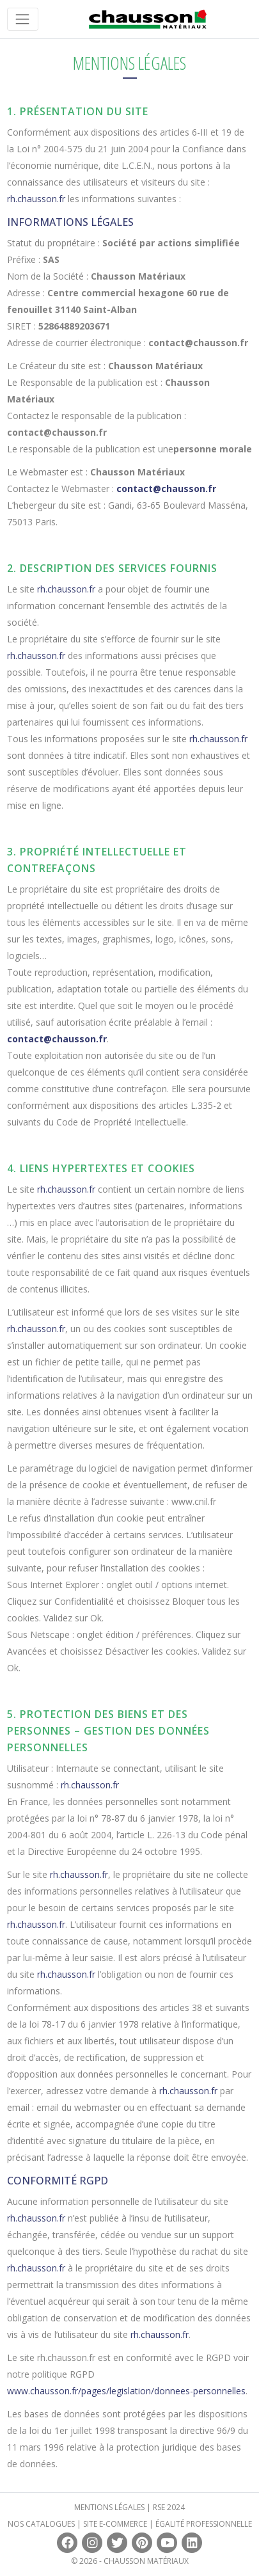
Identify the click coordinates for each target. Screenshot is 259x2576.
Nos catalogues (41, 2523)
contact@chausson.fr (166, 488)
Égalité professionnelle (203, 2523)
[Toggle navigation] (22, 19)
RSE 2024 (169, 2507)
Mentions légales (109, 2507)
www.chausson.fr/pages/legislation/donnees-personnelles (126, 2391)
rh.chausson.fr (36, 199)
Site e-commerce (115, 2523)
